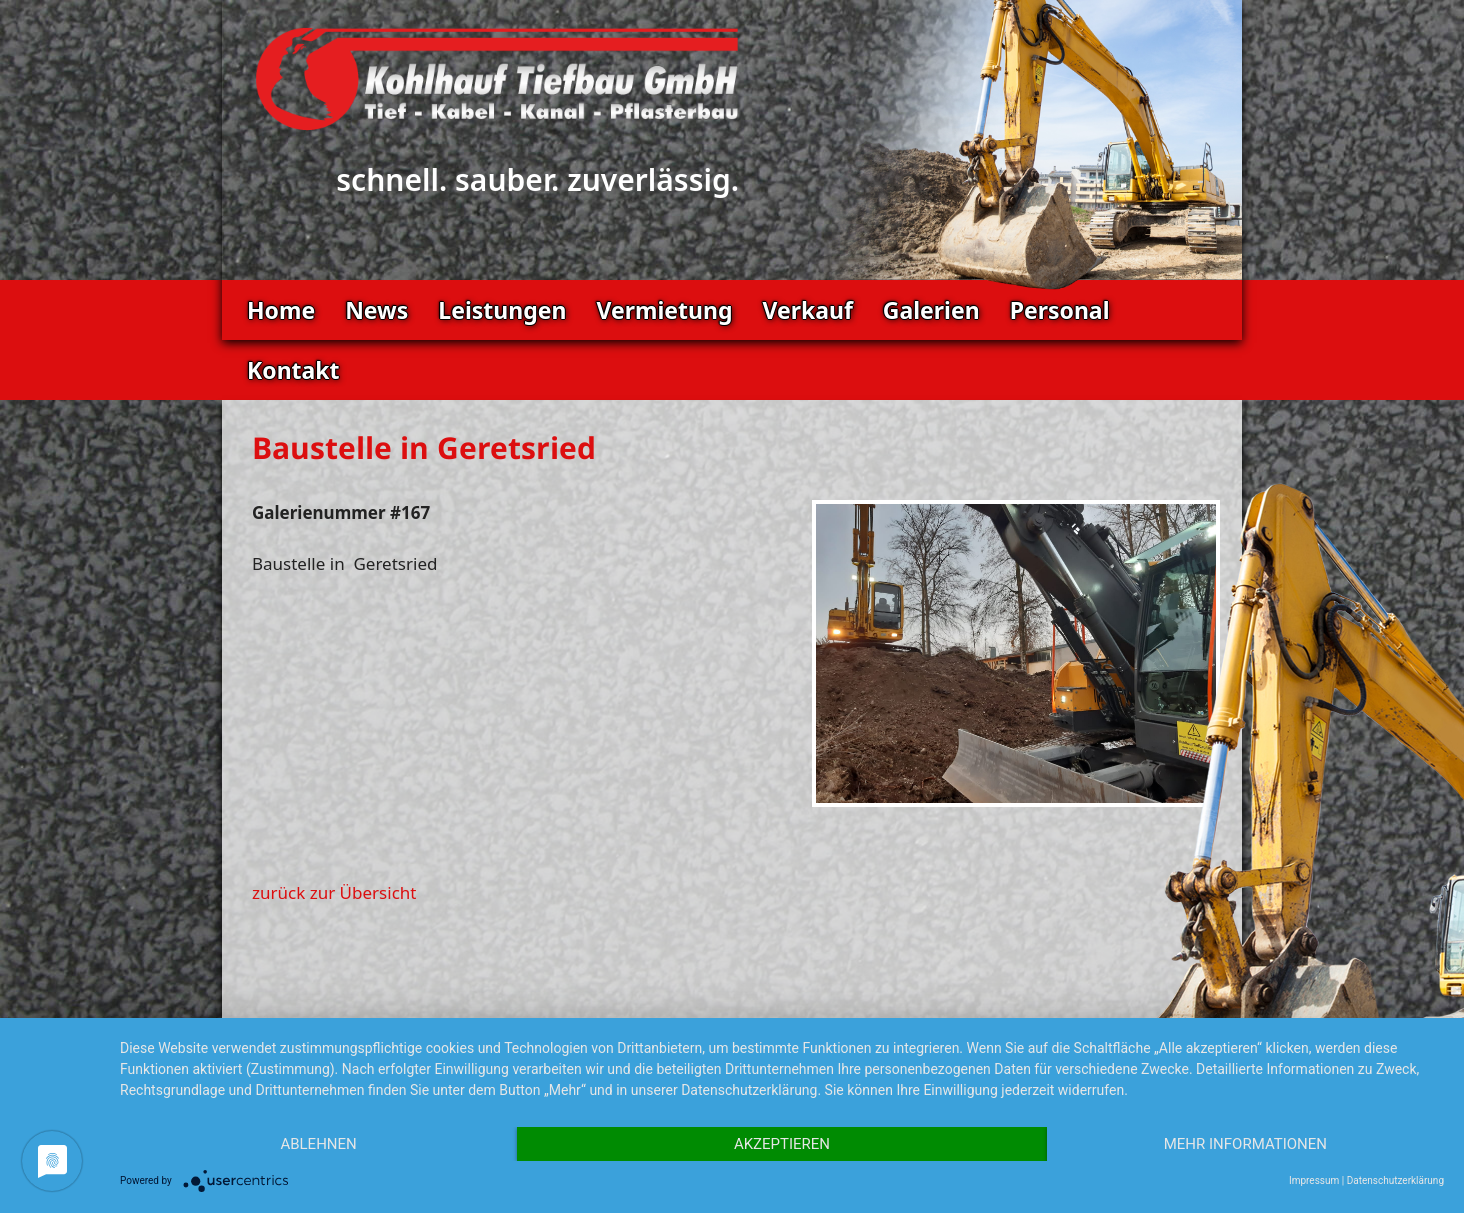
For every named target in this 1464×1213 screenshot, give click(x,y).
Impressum (1314, 1180)
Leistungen (502, 310)
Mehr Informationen (1245, 1144)
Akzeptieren (782, 1144)
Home (281, 310)
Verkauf (807, 310)
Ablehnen (318, 1144)
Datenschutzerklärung (1395, 1180)
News (376, 310)
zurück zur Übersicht (334, 892)
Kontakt (293, 370)
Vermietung (664, 310)
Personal (1060, 310)
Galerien (931, 310)
